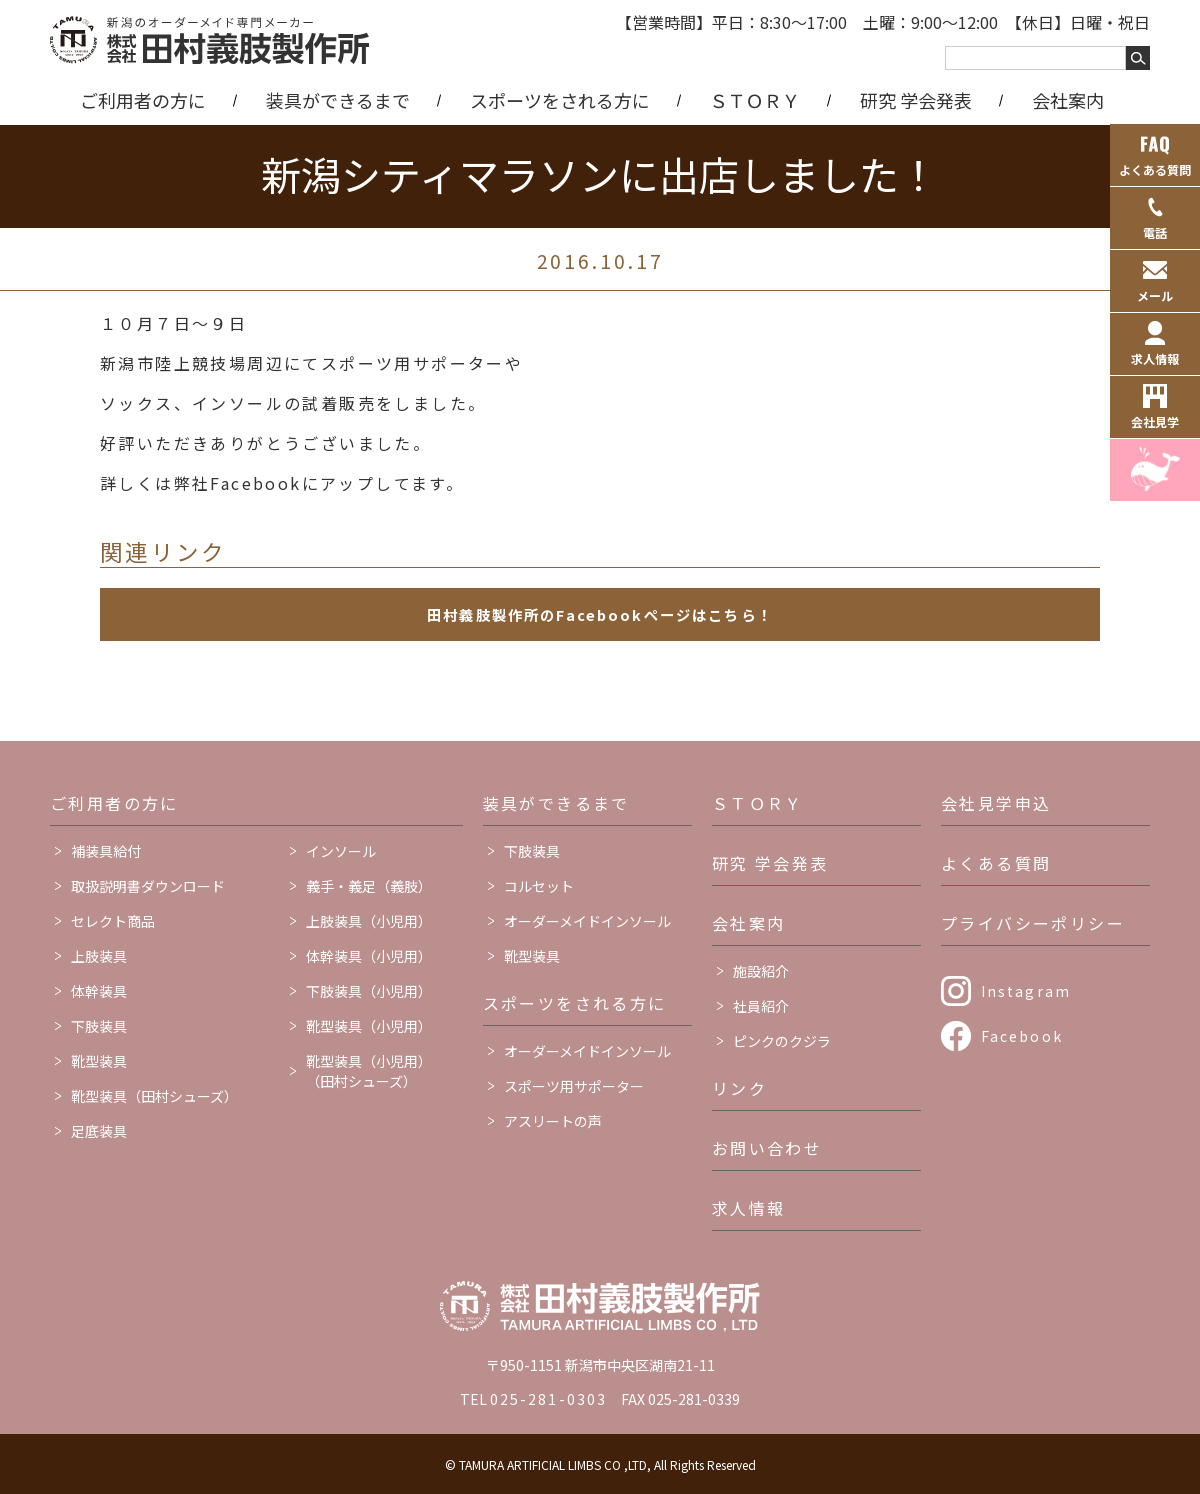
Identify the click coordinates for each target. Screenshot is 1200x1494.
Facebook (1022, 1036)
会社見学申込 (996, 803)
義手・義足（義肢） (369, 886)
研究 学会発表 (916, 100)
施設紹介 (761, 971)
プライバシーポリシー (1033, 923)
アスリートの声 (553, 1121)
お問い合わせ (767, 1148)
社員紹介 (761, 1006)
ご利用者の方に (143, 100)
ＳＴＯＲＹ (755, 100)
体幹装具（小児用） (369, 956)
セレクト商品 (113, 921)
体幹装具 (99, 991)
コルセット (539, 886)
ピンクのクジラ (782, 1041)
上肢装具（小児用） (369, 921)
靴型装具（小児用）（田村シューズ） (369, 1071)
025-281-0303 (548, 1399)
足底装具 (99, 1131)
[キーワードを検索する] (1138, 58)
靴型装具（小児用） (369, 1026)
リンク (739, 1088)
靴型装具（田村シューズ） (154, 1096)
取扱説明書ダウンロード (148, 886)
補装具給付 (106, 851)
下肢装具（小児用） (369, 991)
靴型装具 (99, 1061)
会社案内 (1068, 100)
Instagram (1026, 991)
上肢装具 (99, 956)
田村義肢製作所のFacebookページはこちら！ (600, 614)
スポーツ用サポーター (574, 1086)
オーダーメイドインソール (587, 921)
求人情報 (749, 1208)
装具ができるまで (338, 100)
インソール (341, 851)
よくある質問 (996, 863)
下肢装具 (99, 1026)
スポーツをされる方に (560, 100)
